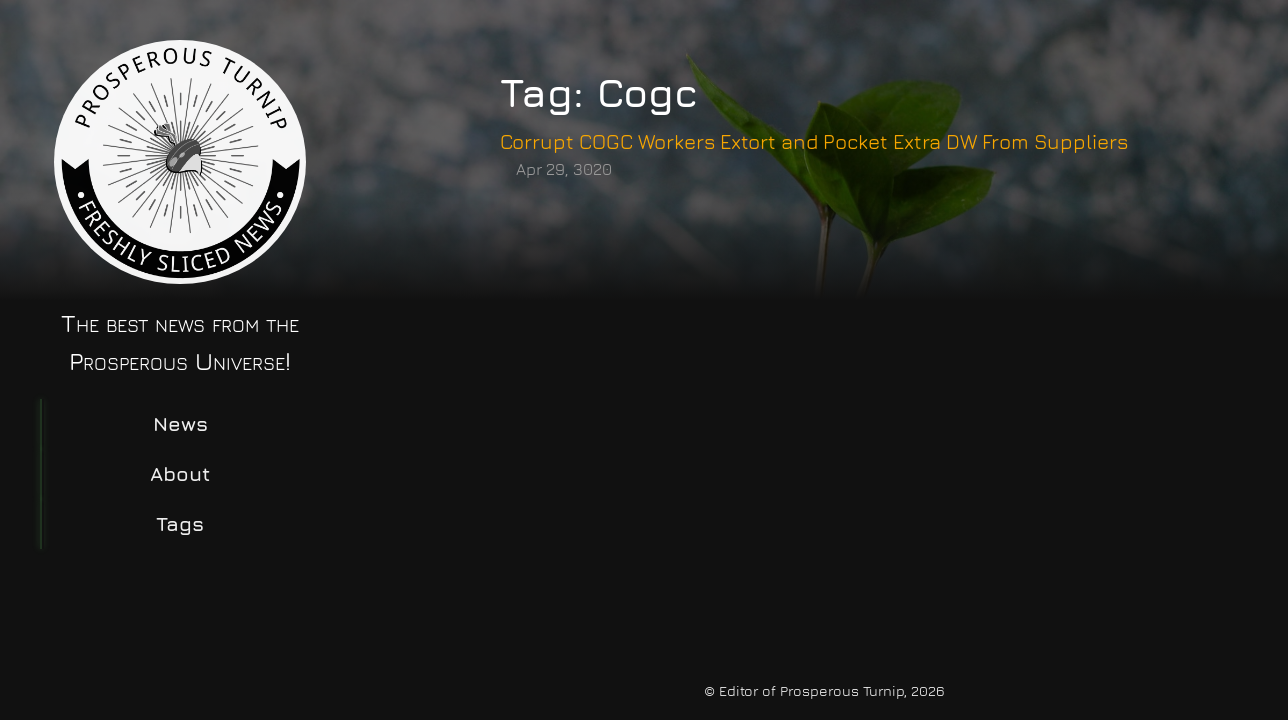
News (180, 423)
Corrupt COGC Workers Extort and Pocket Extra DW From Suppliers (814, 141)
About (180, 473)
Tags (180, 523)
